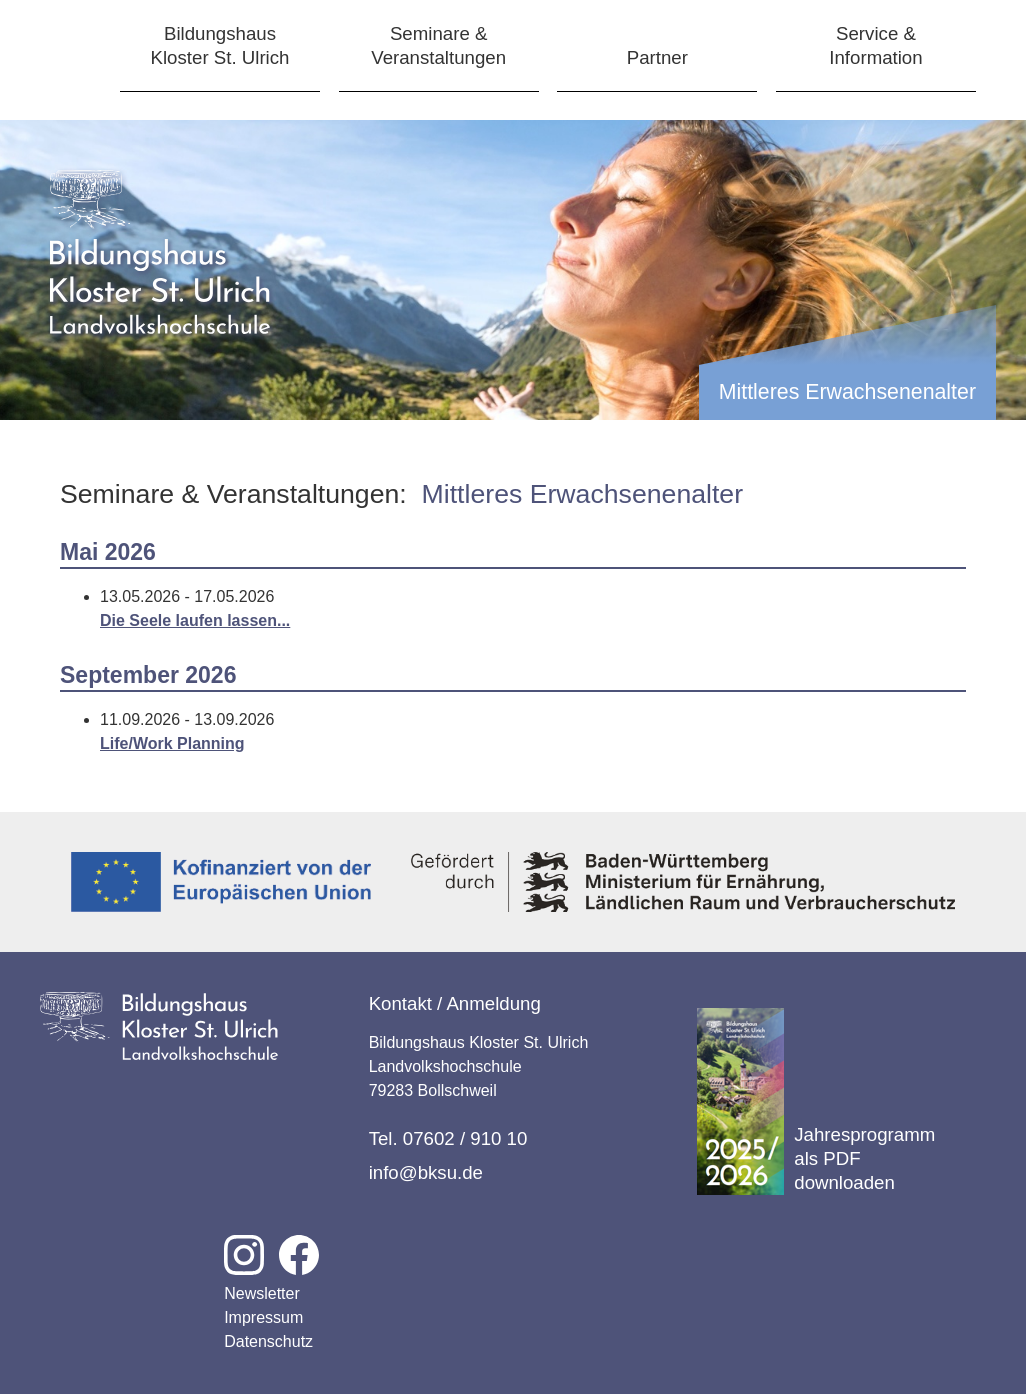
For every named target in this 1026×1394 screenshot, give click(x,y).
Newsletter (262, 1293)
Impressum (263, 1317)
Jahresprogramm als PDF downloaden (816, 1101)
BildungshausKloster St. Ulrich (220, 45)
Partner (657, 57)
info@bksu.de (426, 1172)
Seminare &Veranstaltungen (438, 45)
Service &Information (875, 45)
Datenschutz (268, 1341)
